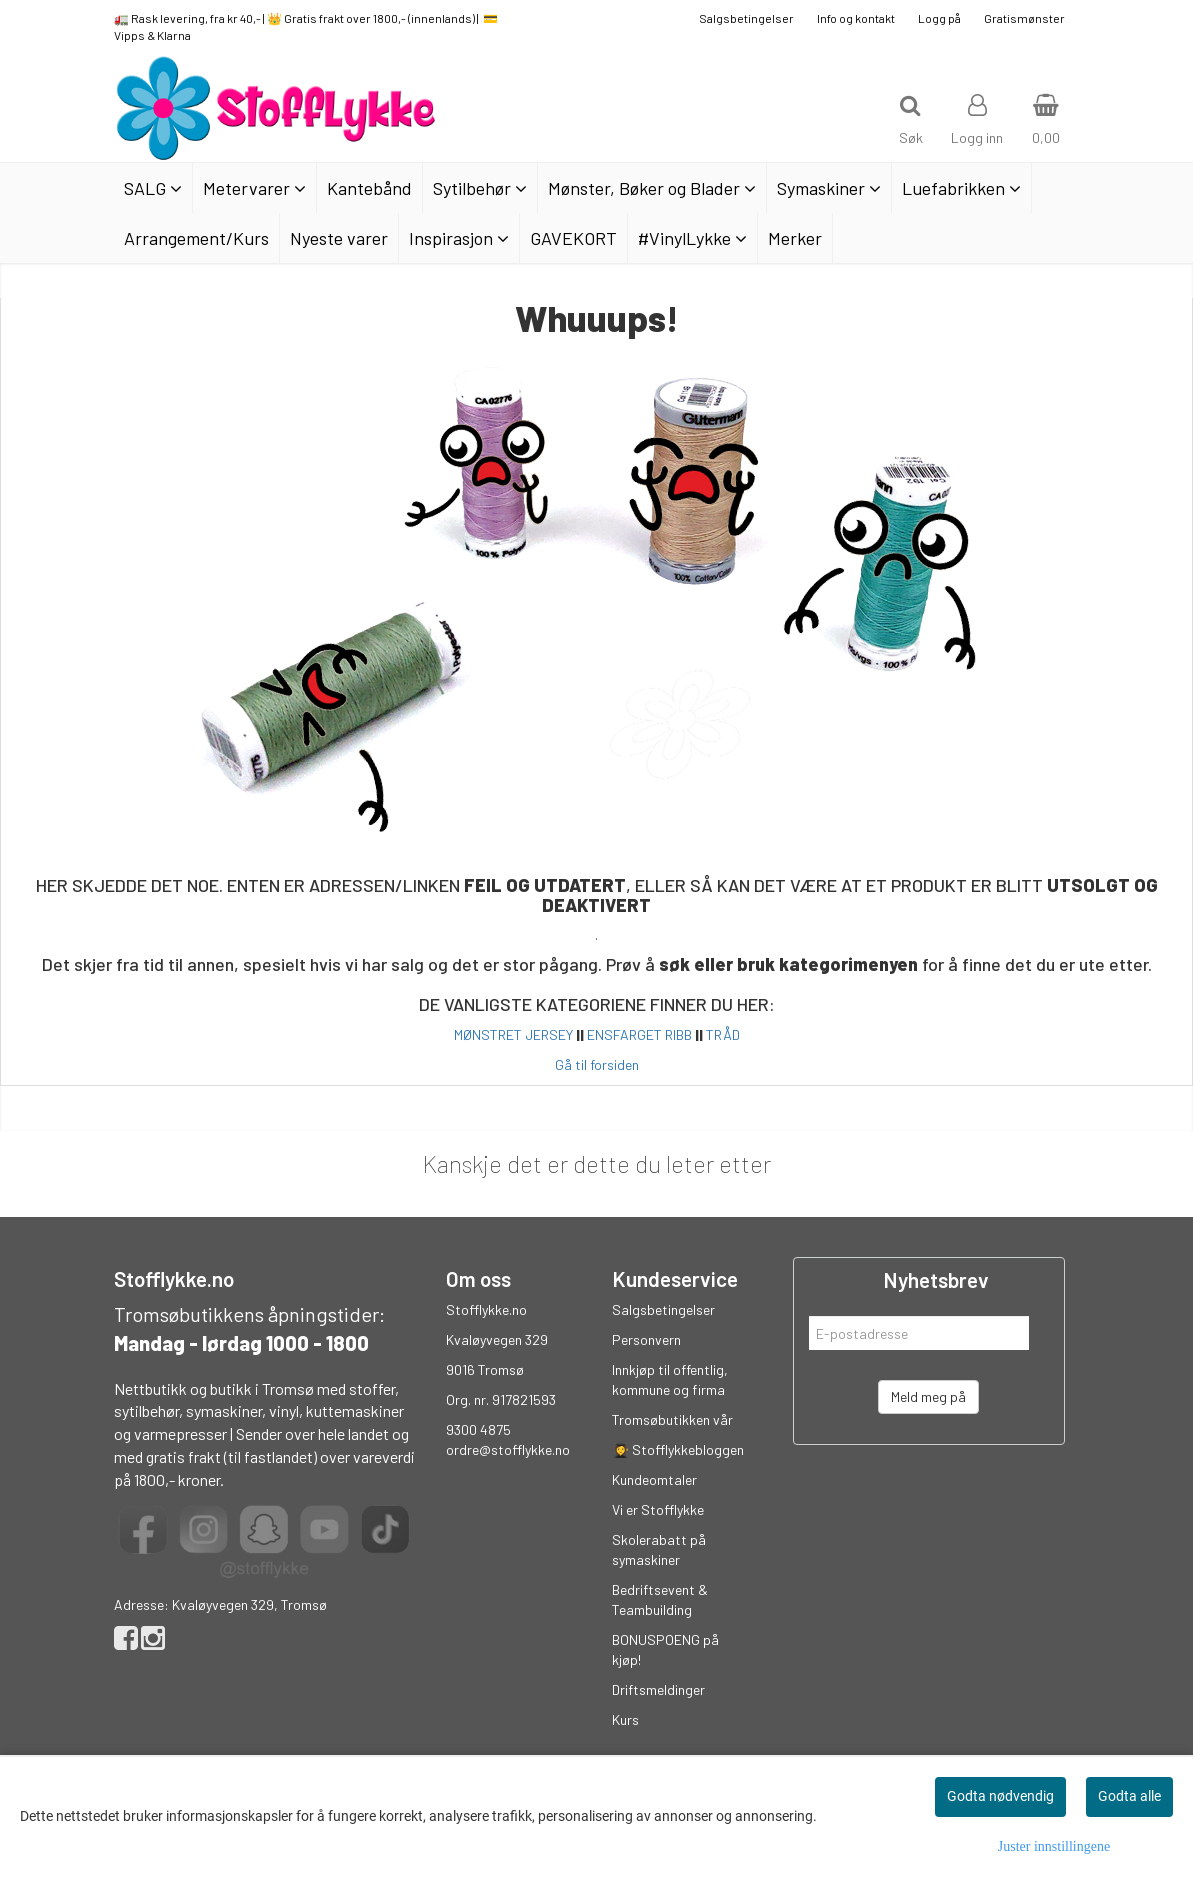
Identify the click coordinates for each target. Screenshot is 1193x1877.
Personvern (646, 1339)
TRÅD (723, 1034)
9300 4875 (478, 1429)
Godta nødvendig (1000, 1796)
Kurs (625, 1719)
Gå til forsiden (597, 1064)
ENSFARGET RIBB (639, 1034)
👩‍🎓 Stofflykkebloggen (678, 1449)
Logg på (939, 18)
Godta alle (1129, 1796)
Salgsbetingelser (746, 18)
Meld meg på (928, 1396)
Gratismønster (1024, 18)
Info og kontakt (856, 18)
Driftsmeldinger (658, 1689)
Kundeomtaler (654, 1479)
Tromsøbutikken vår (672, 1419)
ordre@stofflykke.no (508, 1449)
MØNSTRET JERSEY (513, 1034)
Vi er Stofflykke (658, 1509)
